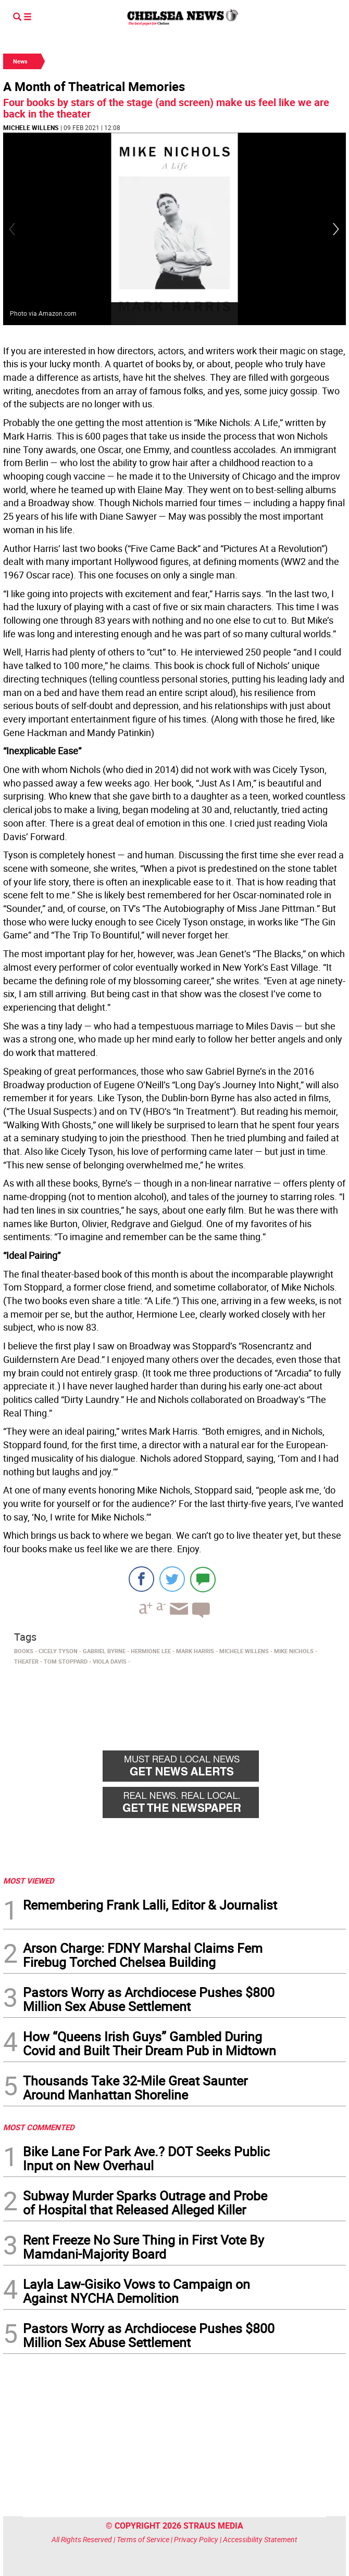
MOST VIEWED (28, 1880)
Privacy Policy (196, 2539)
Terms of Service (143, 2539)
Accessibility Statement (260, 2539)
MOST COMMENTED (38, 2127)
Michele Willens (30, 127)
